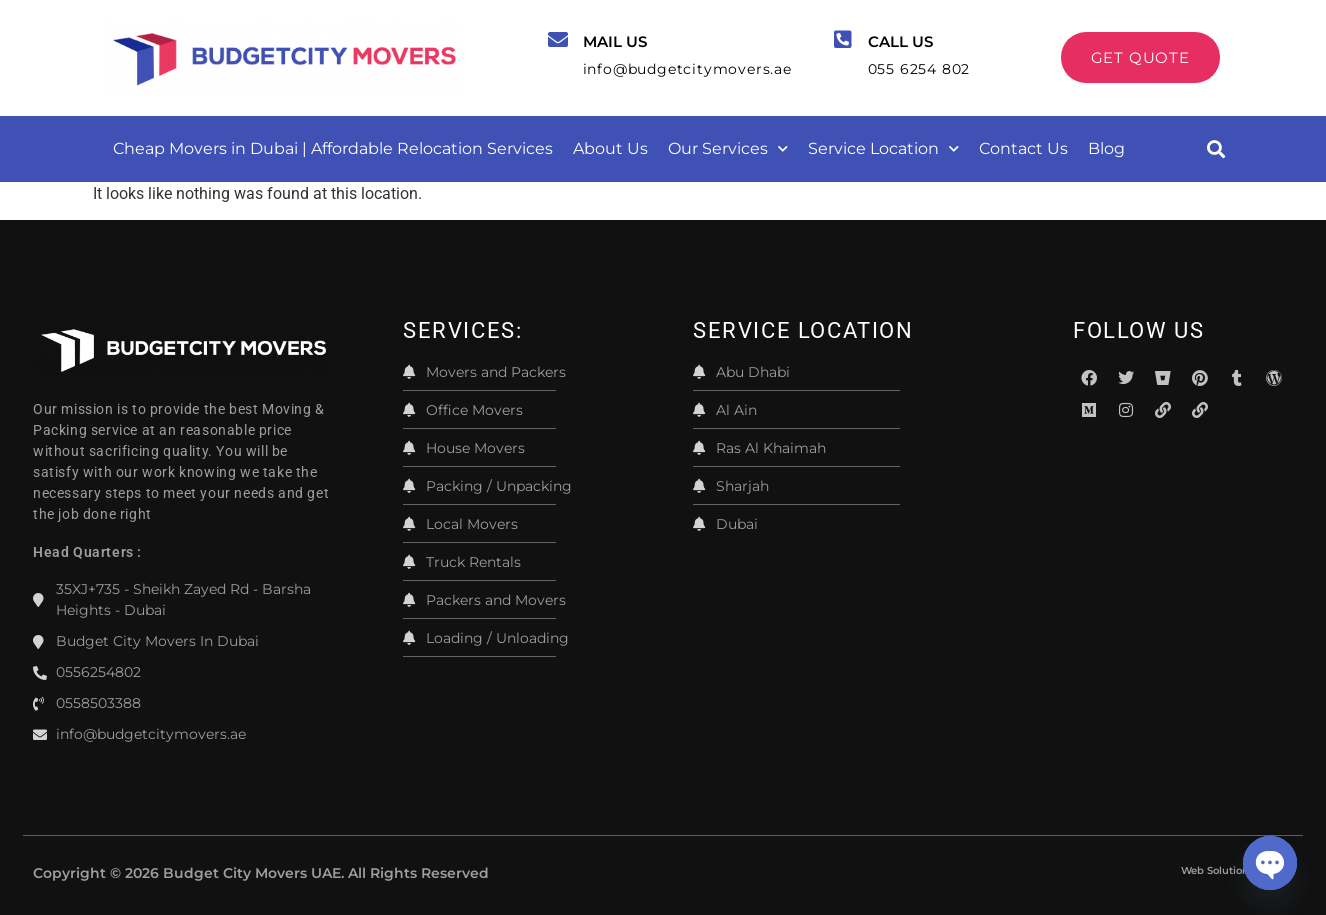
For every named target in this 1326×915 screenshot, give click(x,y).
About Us (610, 148)
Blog (1106, 148)
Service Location (883, 148)
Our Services (728, 148)
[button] (1215, 148)
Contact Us (1023, 148)
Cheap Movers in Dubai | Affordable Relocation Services (333, 148)
